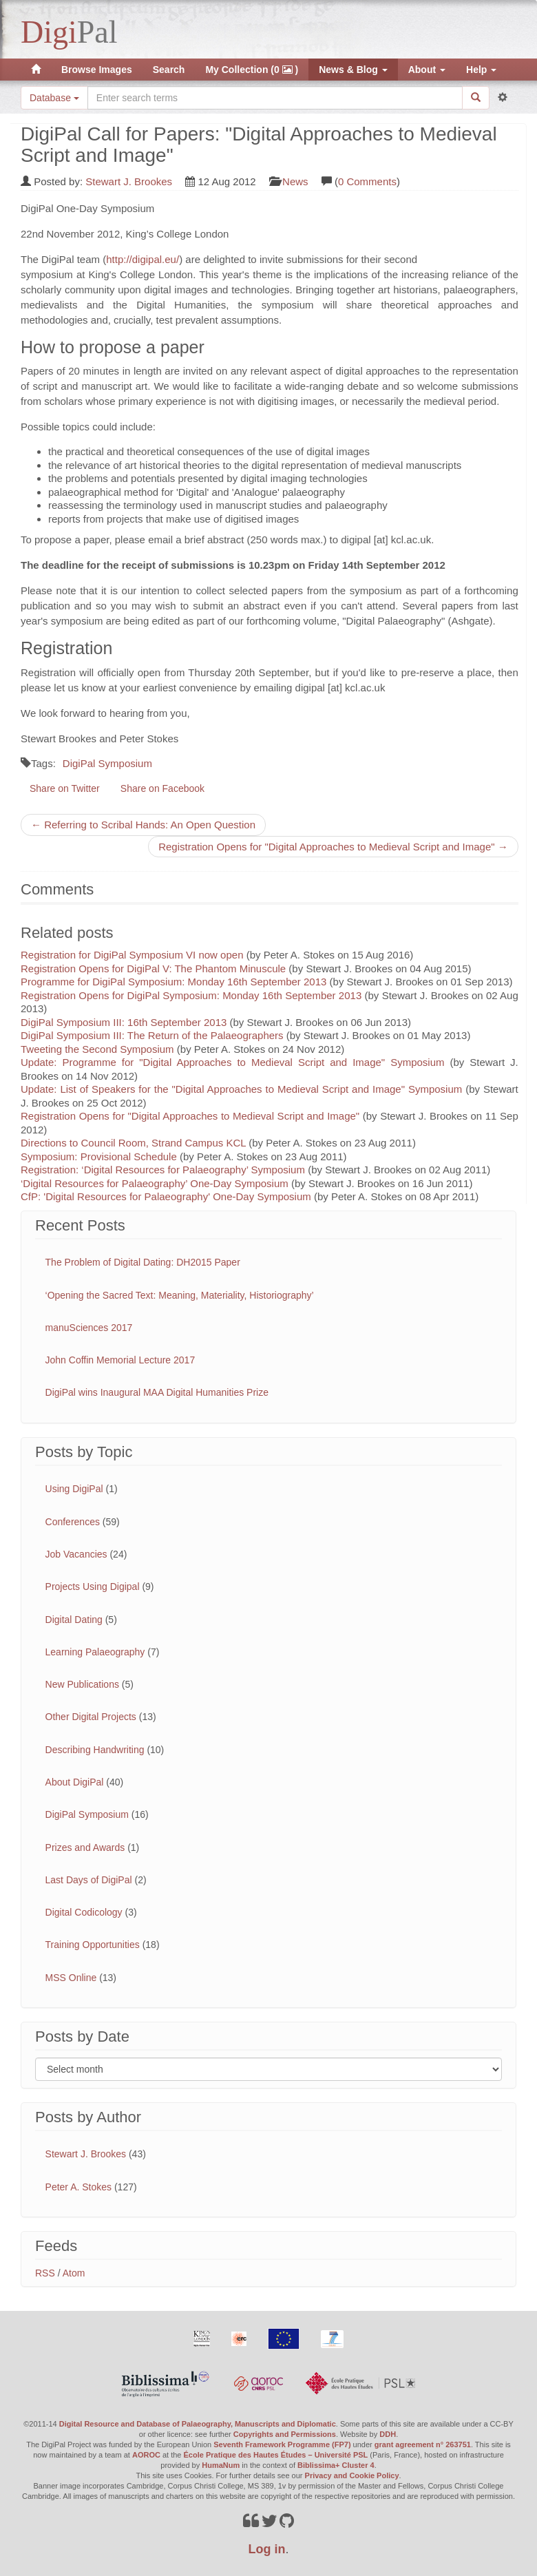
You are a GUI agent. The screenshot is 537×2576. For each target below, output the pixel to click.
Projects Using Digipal (92, 1586)
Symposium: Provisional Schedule (99, 1156)
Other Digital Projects (90, 1716)
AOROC (146, 2455)
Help (481, 69)
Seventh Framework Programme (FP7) (281, 2444)
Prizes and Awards (85, 1847)
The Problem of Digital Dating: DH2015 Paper (142, 1262)
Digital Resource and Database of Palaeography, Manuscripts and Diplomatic (197, 2424)
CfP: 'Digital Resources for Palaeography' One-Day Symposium (166, 1196)
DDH (387, 2434)
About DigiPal (74, 1782)
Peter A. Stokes (78, 2186)
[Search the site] (275, 97)
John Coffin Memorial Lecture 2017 (120, 1359)
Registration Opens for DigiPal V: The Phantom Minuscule (153, 968)
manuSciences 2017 (89, 1327)
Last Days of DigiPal (88, 1879)
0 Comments (367, 181)
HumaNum (221, 2465)
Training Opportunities (92, 1944)
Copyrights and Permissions (284, 2434)
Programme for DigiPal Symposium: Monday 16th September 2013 (173, 981)
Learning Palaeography (95, 1651)
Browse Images (96, 69)
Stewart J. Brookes (128, 181)
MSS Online (71, 1977)
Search (169, 69)
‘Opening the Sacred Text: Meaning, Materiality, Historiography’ (179, 1295)
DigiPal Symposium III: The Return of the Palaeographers (152, 1035)
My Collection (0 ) (251, 69)
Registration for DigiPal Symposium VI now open (132, 955)
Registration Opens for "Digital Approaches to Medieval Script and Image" (190, 1116)
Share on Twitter (65, 788)
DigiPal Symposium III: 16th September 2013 (124, 1022)
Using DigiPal (74, 1488)
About (426, 69)
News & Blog (353, 69)
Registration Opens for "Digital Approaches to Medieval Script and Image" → (333, 846)
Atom (74, 2273)
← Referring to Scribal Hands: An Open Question (143, 824)
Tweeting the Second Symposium (97, 1049)
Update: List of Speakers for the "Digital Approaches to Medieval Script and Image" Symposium (241, 1089)
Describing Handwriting (95, 1749)
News (295, 181)
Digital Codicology (84, 1912)
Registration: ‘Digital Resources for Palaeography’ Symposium (163, 1169)
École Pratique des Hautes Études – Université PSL (276, 2455)
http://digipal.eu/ (142, 259)
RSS (45, 2273)
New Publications (82, 1684)
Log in (267, 2549)
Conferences (72, 1521)
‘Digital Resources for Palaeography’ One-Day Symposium (154, 1183)
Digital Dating (74, 1619)
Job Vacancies (76, 1554)
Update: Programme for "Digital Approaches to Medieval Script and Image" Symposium (233, 1062)
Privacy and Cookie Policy (352, 2475)
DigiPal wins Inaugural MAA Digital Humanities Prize (156, 1392)
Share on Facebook (162, 788)
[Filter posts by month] (268, 2069)
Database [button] (54, 97)
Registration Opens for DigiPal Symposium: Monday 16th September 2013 (191, 995)
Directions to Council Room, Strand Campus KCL (133, 1143)
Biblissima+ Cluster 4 (336, 2465)
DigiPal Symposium (107, 763)
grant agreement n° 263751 (423, 2444)
